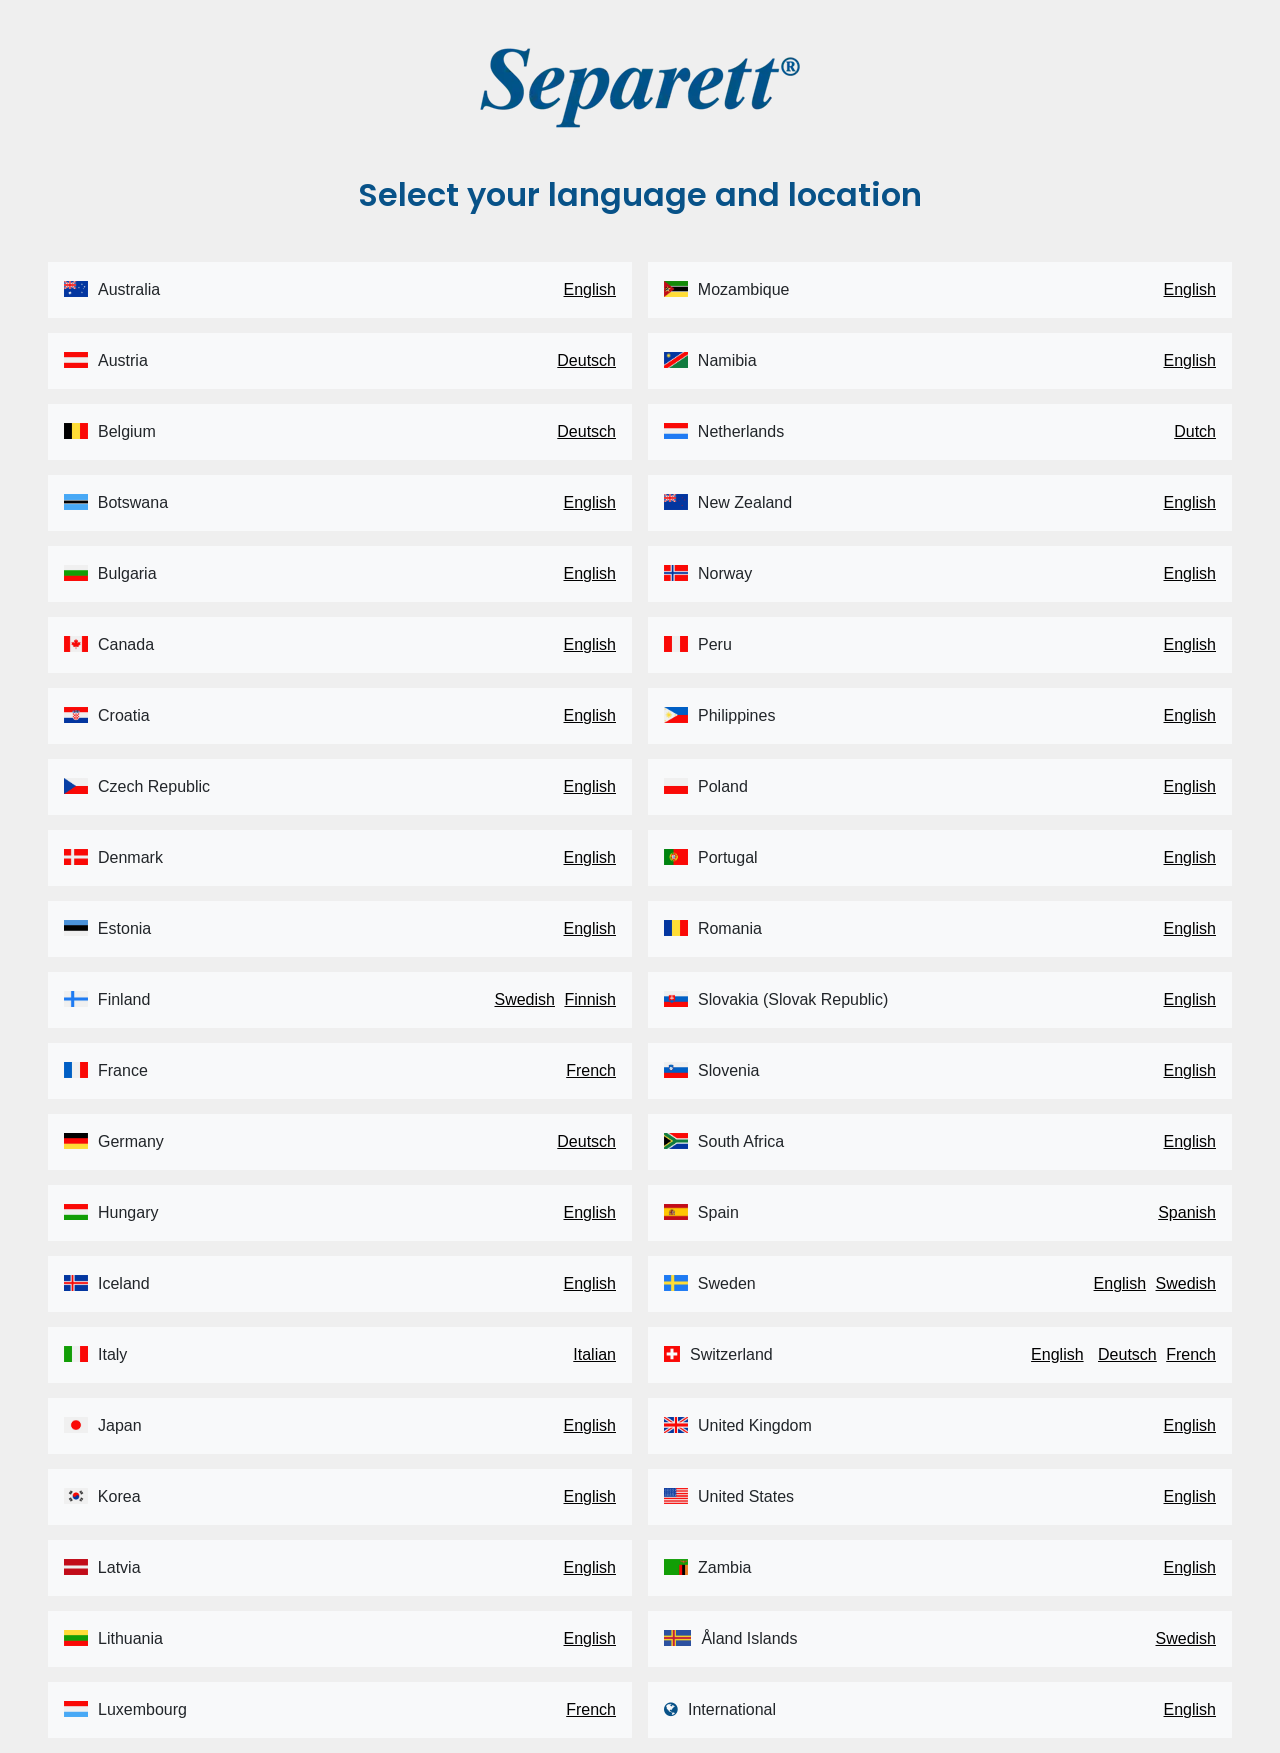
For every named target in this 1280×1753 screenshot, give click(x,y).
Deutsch (586, 360)
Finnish (590, 999)
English (590, 289)
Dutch (1195, 431)
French (591, 1070)
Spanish (1187, 1212)
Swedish (524, 999)
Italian (594, 1354)
